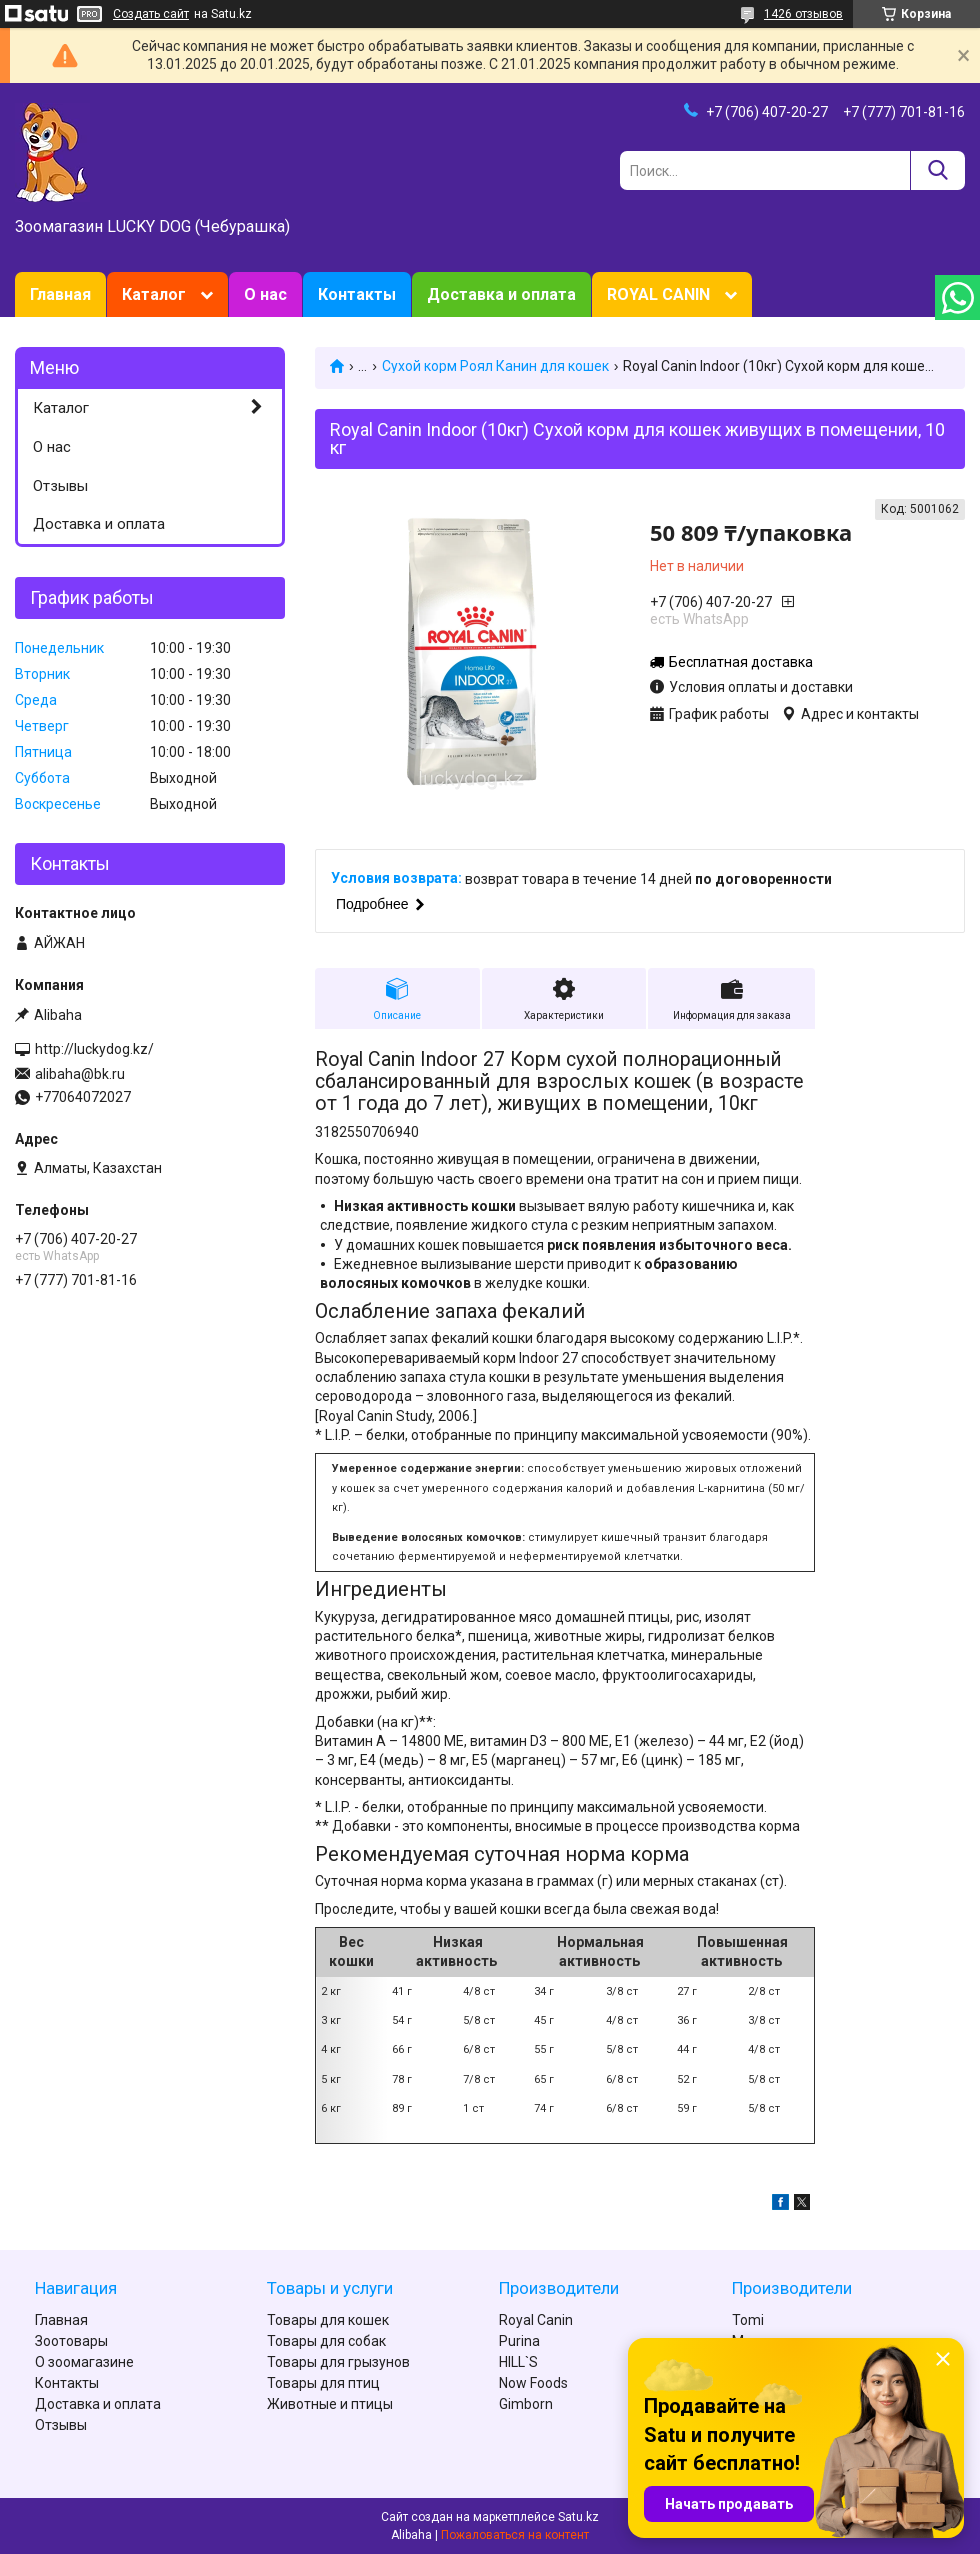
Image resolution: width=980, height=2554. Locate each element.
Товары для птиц (323, 2383)
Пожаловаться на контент (515, 2535)
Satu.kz (578, 2517)
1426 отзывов (803, 14)
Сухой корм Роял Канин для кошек (495, 366)
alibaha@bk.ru (80, 1074)
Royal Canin (536, 2320)
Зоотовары (71, 2341)
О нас (265, 294)
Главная (60, 294)
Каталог (154, 294)
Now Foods (533, 2383)
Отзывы (60, 486)
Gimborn (526, 2404)
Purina (519, 2341)
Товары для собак (326, 2341)
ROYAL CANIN (658, 294)
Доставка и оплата (501, 294)
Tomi (748, 2320)
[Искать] (937, 170)
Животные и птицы (330, 2404)
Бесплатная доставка (741, 662)
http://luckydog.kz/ (94, 1049)
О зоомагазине (84, 2362)
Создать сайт (151, 14)
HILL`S (518, 2362)
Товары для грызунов (338, 2362)
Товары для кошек (328, 2320)
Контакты (357, 294)
